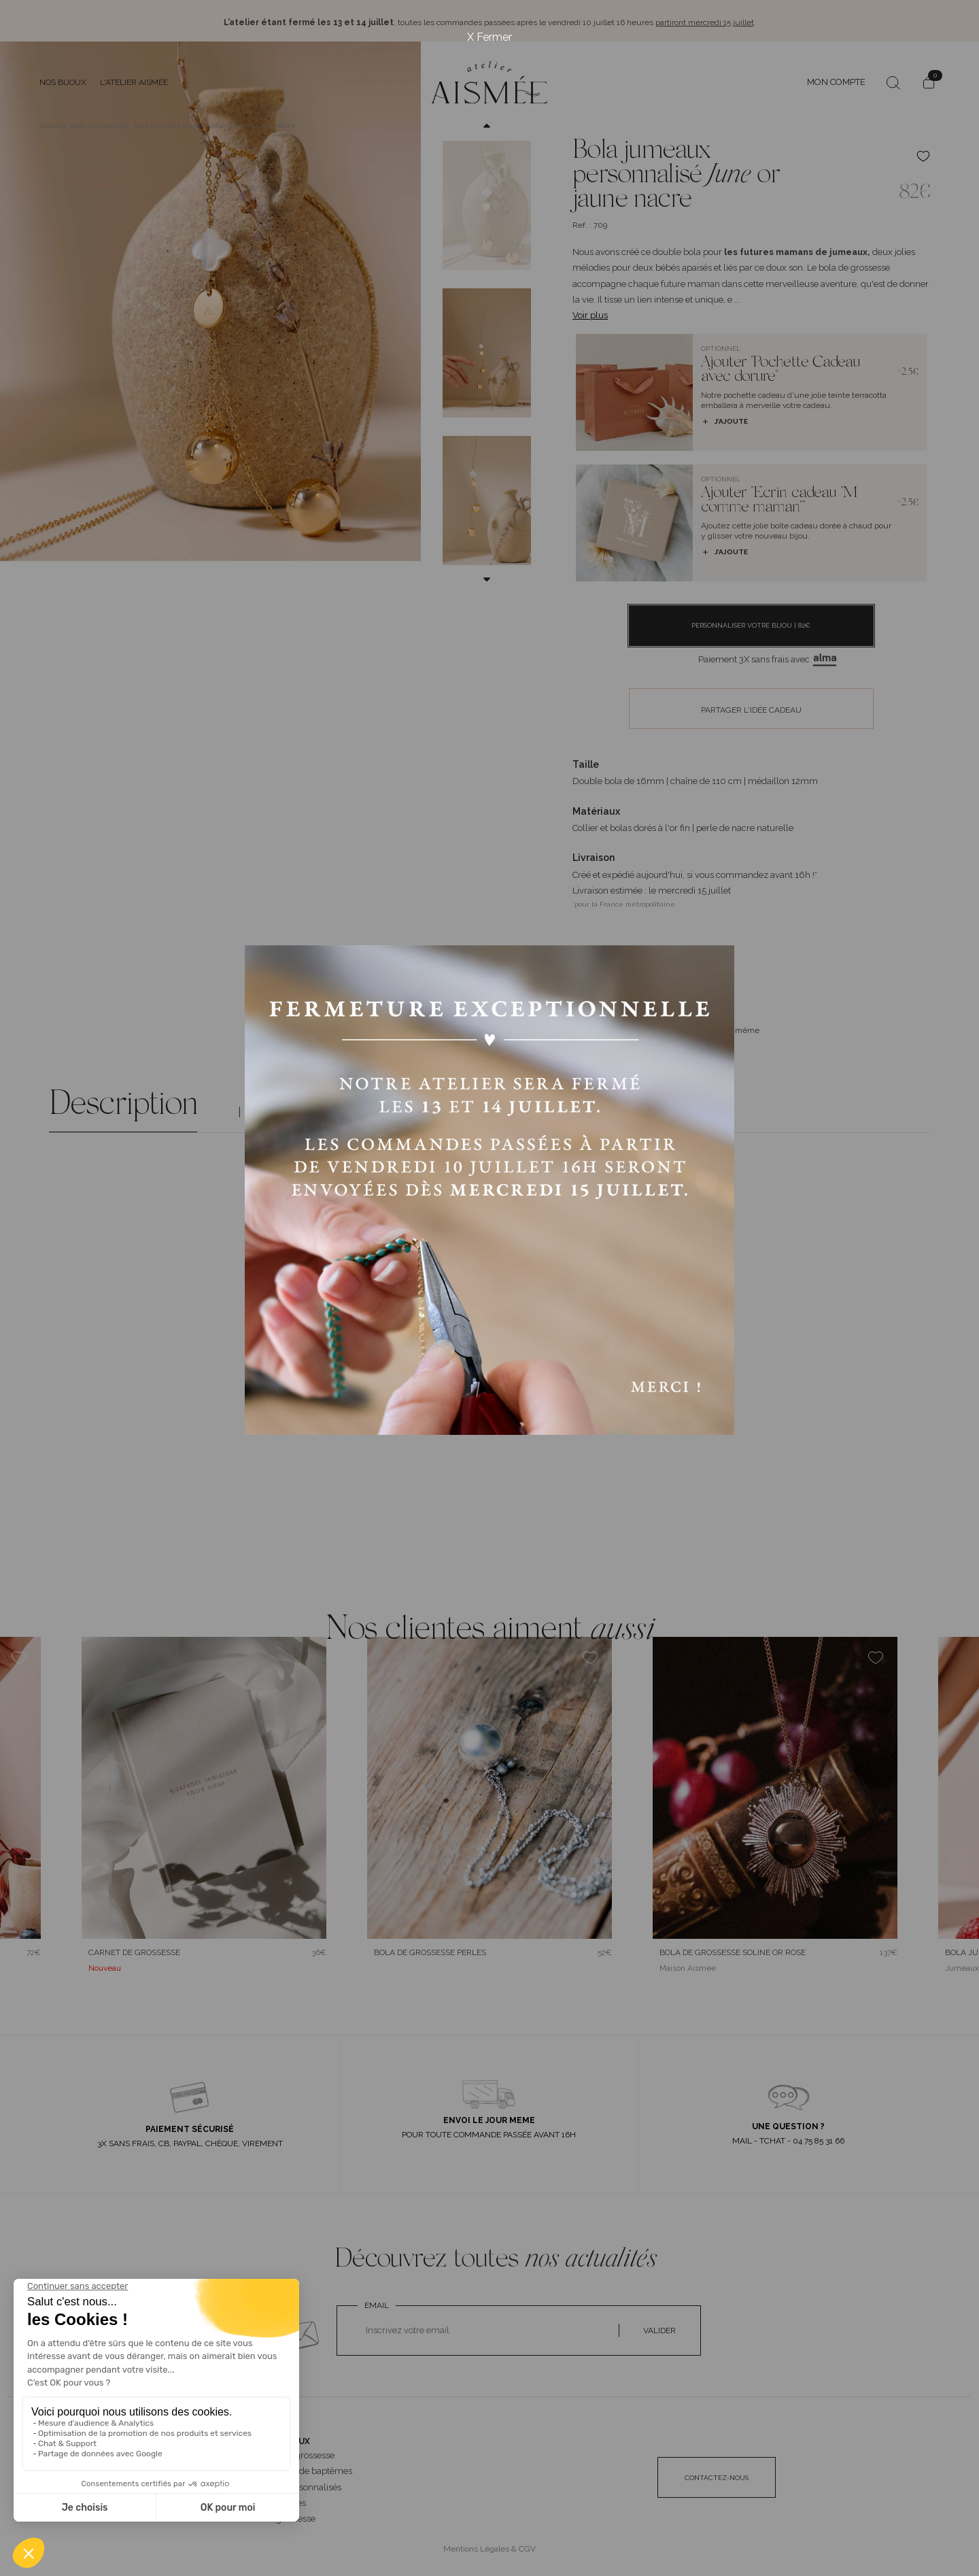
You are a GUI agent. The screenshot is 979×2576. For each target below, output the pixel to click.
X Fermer (489, 37)
